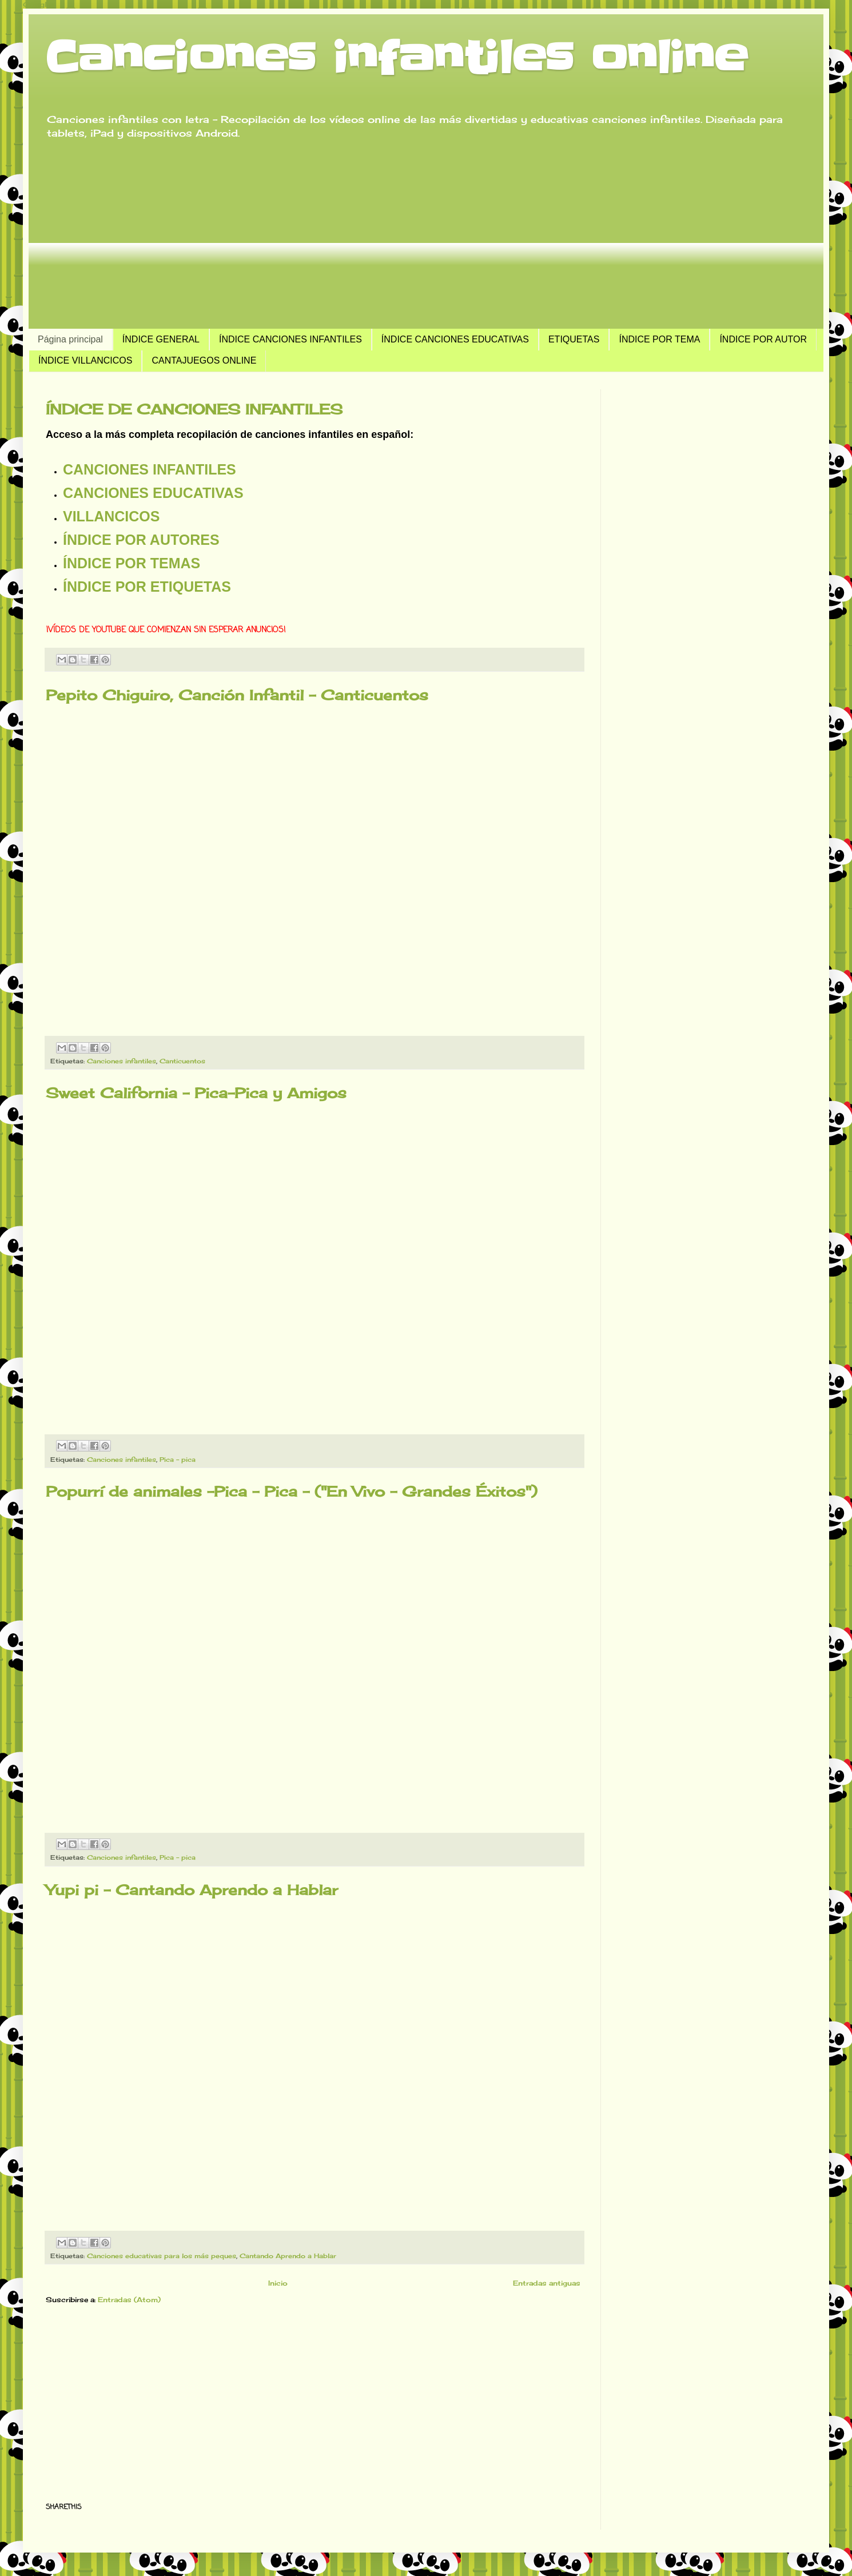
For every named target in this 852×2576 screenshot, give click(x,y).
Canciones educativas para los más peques (161, 2256)
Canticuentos (182, 1061)
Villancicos (111, 516)
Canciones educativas (153, 493)
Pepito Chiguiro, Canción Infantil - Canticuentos (237, 695)
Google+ (38, 4)
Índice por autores (141, 540)
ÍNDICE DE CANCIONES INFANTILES (194, 409)
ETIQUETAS (574, 339)
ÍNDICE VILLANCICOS (85, 360)
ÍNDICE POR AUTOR (763, 339)
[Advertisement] (426, 234)
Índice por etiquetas (147, 587)
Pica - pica (178, 1460)
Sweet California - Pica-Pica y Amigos (196, 1093)
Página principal (70, 339)
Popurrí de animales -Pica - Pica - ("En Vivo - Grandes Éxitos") (292, 1491)
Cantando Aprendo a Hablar (288, 2256)
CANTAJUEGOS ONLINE (204, 360)
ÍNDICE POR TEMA (659, 339)
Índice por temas (131, 563)
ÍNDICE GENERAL (161, 339)
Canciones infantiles (121, 1061)
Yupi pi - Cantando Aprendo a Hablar (192, 1890)
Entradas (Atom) (129, 2299)
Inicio (278, 2283)
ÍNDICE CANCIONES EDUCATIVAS (455, 339)
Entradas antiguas (546, 2283)
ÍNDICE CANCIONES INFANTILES (290, 339)
